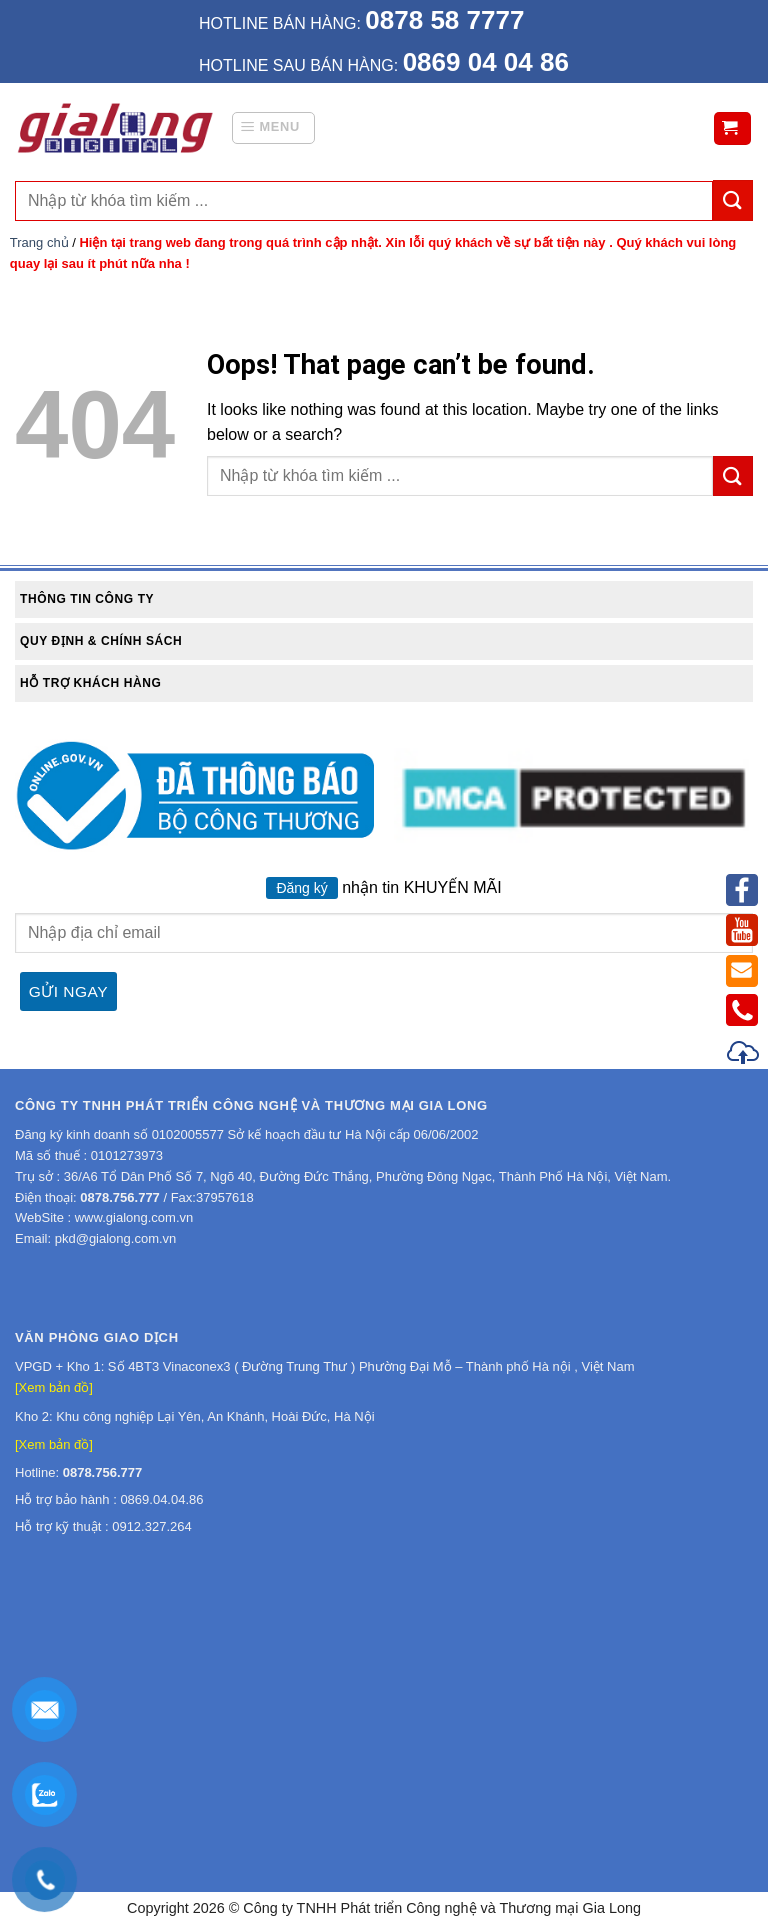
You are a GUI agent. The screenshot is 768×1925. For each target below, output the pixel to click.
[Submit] (733, 475)
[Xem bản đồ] (54, 1387)
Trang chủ (39, 242)
